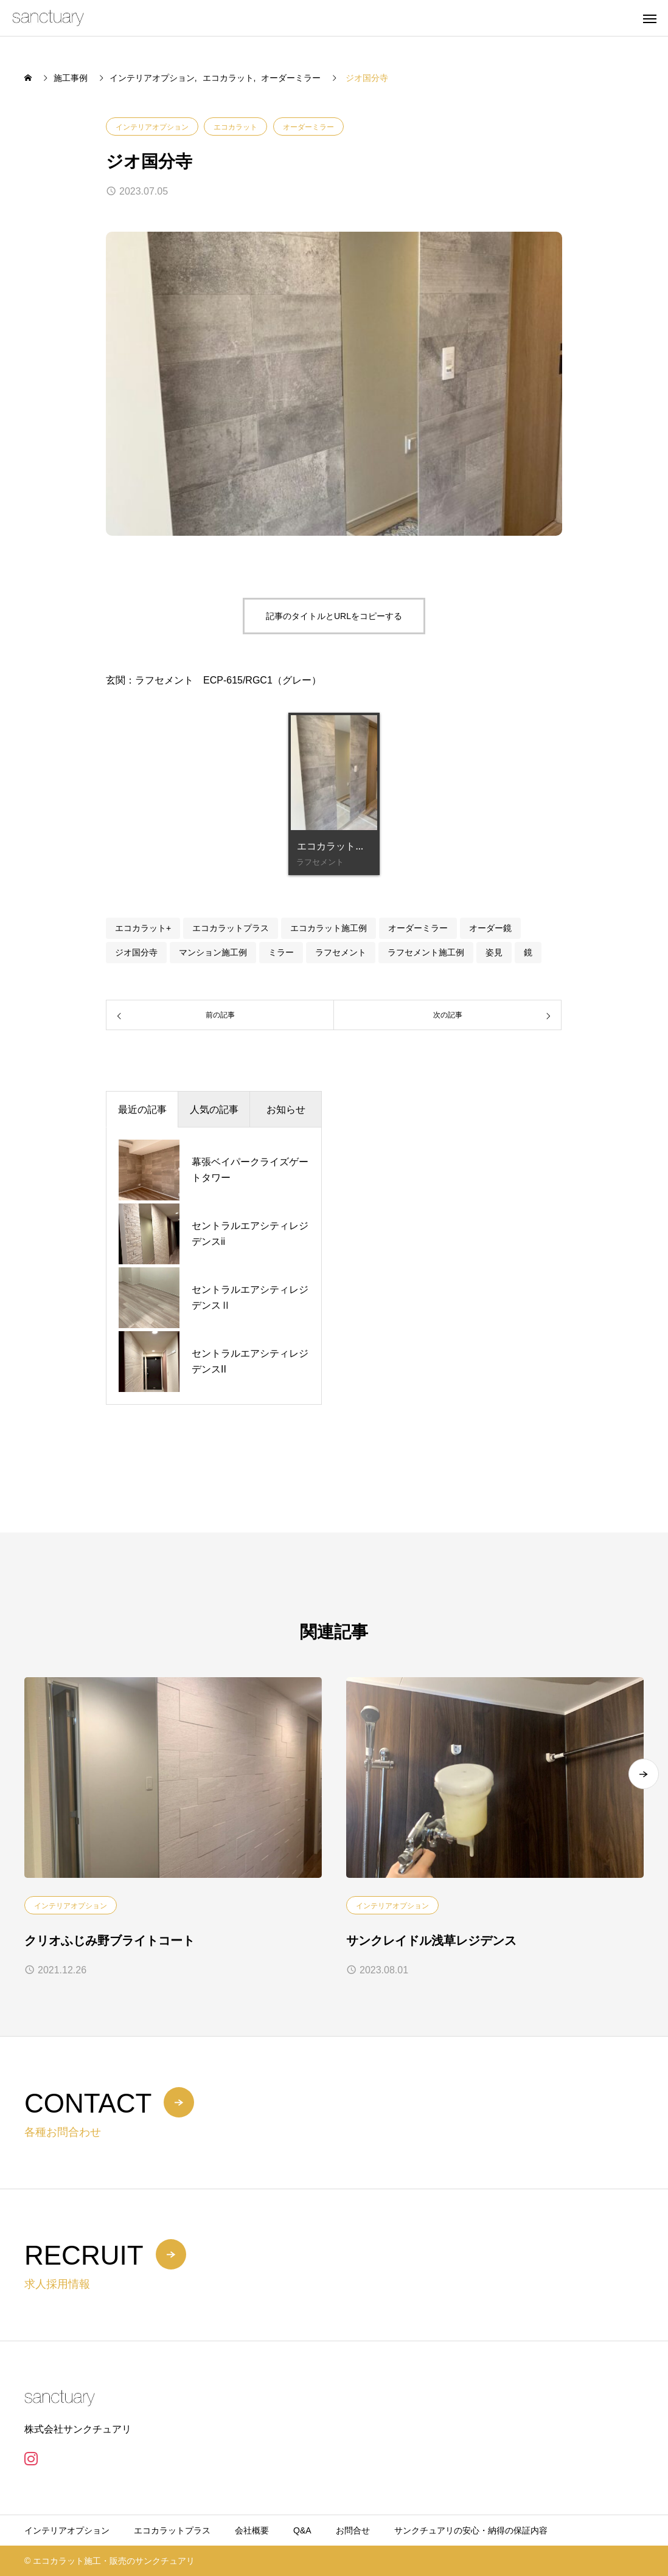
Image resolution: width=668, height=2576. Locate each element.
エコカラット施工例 (328, 928)
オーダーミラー (308, 127)
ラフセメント (340, 952)
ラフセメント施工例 (426, 952)
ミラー (281, 952)
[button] (643, 1779)
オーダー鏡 (490, 928)
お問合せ (353, 2530)
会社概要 (252, 2530)
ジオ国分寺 (136, 952)
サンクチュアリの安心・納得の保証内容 (471, 2530)
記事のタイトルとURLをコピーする (334, 616)
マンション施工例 (213, 952)
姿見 (494, 952)
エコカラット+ (143, 928)
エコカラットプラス (230, 928)
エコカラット (235, 127)
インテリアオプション (152, 127)
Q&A (302, 2530)
